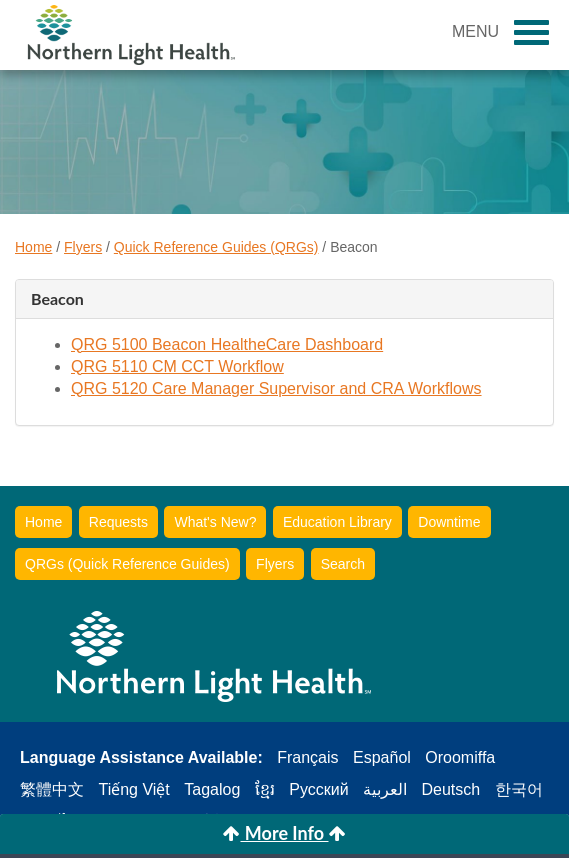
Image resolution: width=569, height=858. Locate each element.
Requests (118, 522)
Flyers (83, 247)
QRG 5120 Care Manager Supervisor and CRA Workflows (276, 388)
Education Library (337, 522)
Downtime (449, 522)
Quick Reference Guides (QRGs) (216, 247)
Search (343, 564)
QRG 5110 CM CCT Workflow (177, 366)
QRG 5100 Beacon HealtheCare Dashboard (227, 344)
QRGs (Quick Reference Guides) (127, 564)
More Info (284, 833)
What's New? (215, 522)
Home (33, 247)
